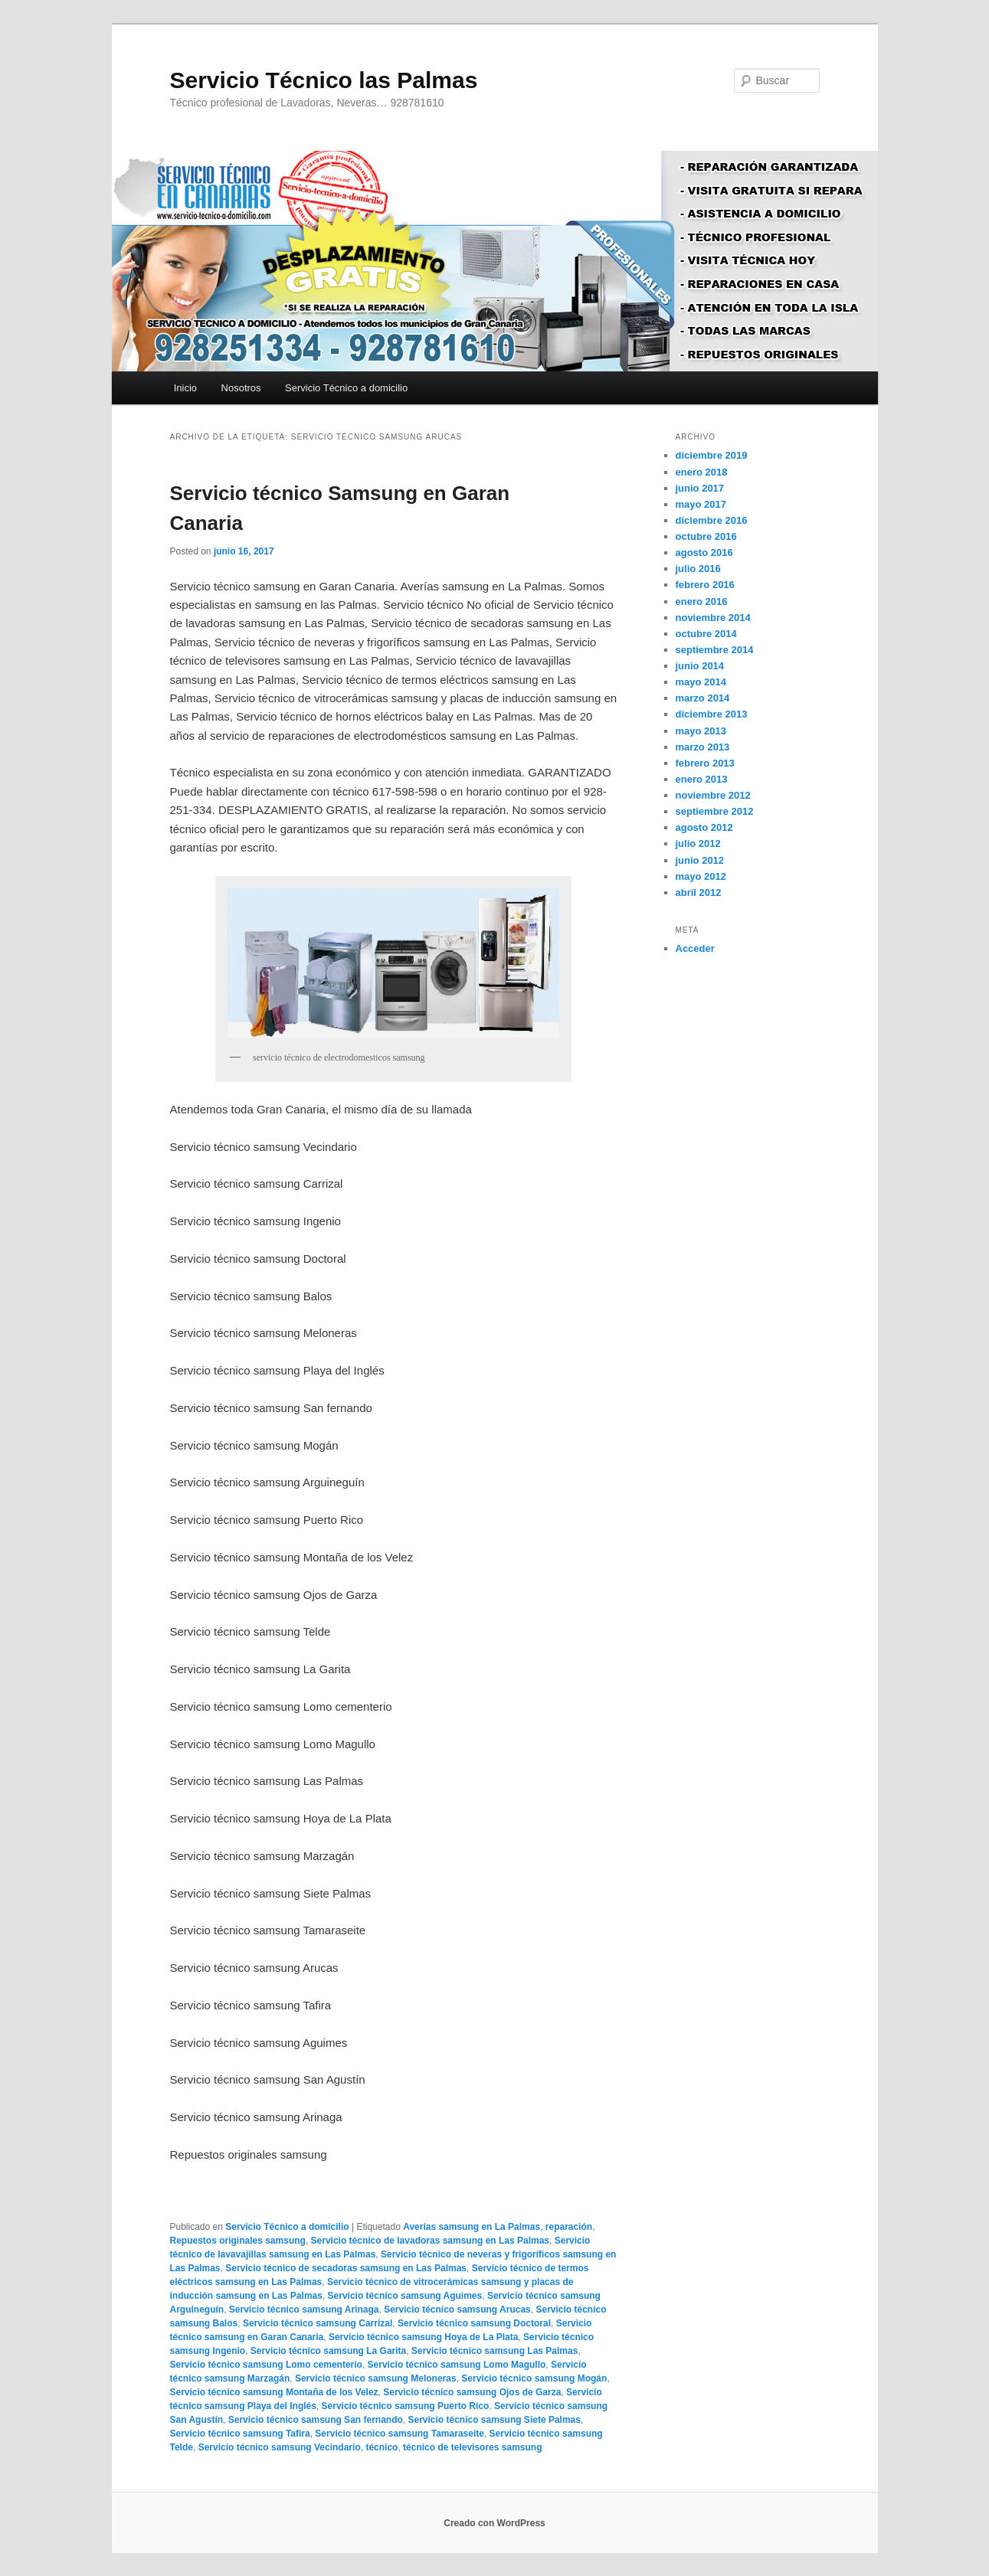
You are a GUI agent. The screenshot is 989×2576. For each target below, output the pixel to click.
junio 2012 (700, 860)
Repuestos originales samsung (238, 2240)
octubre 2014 (706, 633)
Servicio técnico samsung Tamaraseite (399, 2433)
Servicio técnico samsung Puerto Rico (406, 2406)
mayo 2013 (701, 731)
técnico (381, 2447)
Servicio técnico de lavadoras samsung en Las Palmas (430, 2240)
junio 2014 (700, 666)
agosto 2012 (704, 827)
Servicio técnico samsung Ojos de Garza (472, 2392)
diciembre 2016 (712, 520)
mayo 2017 (701, 504)
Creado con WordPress (494, 2523)
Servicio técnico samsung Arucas (457, 2309)
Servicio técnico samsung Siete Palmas (494, 2419)
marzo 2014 (703, 698)
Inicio (185, 388)
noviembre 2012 (713, 795)
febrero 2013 (705, 763)
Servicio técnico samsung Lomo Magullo (457, 2364)
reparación (568, 2226)
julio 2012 (698, 843)
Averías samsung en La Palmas (471, 2226)
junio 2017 (700, 488)
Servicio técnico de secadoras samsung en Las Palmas (346, 2268)
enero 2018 (702, 472)
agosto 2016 (704, 552)
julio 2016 (698, 568)
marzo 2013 (703, 747)
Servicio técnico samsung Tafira (240, 2433)
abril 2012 (699, 892)
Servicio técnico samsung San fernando (315, 2419)
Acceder (695, 948)
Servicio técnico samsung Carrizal (317, 2323)
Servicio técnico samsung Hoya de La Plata (423, 2337)
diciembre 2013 (712, 714)
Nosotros (241, 388)
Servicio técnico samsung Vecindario (279, 2447)
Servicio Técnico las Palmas (324, 80)
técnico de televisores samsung (472, 2447)
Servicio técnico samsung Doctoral (474, 2323)
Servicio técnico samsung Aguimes (405, 2295)
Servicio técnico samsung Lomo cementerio (266, 2364)
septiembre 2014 (715, 649)
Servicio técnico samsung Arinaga (304, 2309)
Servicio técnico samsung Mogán (534, 2378)
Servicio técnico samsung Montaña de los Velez (274, 2392)
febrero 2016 (705, 584)
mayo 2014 (701, 682)
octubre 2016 (706, 536)
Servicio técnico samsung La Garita (328, 2351)
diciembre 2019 (712, 455)
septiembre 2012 (715, 811)
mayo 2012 (701, 876)
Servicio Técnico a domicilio (346, 388)
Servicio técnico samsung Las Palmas (494, 2351)
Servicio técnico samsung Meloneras (376, 2378)
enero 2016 (702, 601)
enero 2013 (702, 779)
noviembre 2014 (713, 617)
